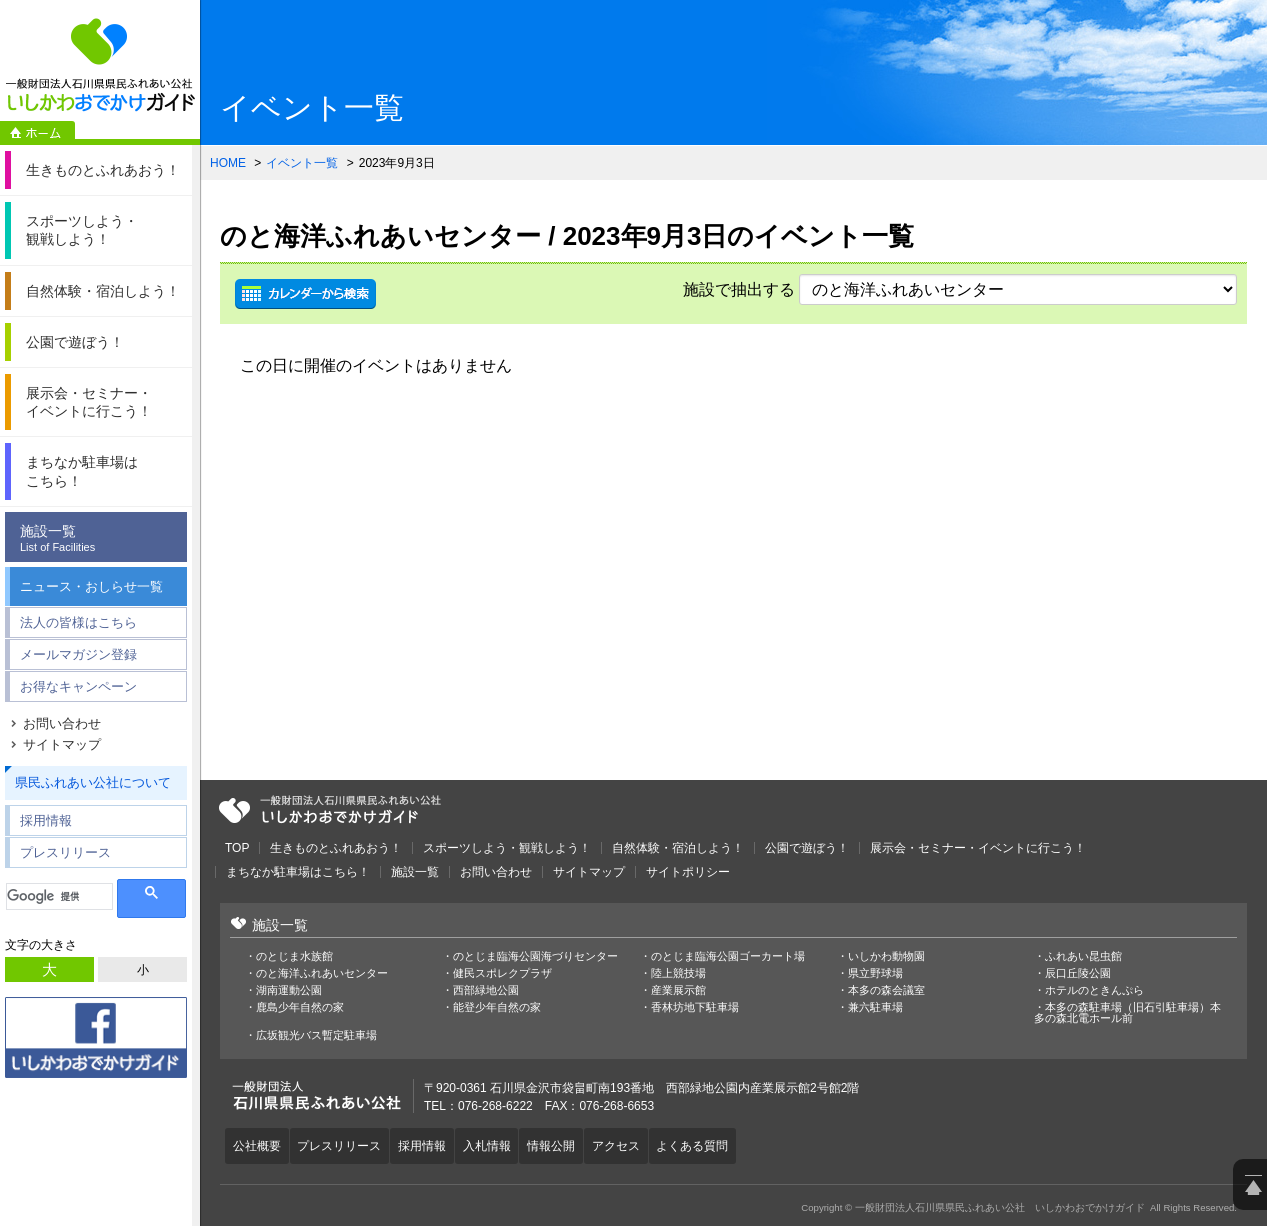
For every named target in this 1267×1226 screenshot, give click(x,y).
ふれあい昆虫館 (1083, 956)
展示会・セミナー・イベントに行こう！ (978, 848)
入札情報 (502, 1144)
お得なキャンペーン (78, 686)
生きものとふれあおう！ (336, 848)
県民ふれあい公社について (93, 782)
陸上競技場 (678, 973)
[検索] (59, 896)
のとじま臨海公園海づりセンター (535, 956)
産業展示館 (678, 990)
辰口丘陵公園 (1078, 973)
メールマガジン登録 (78, 654)
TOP (237, 848)
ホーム (37, 133)
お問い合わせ (62, 723)
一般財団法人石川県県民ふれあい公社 (330, 810)
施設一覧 (101, 538)
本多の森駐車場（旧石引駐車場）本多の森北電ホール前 (1127, 1013)
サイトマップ (62, 744)
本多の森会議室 (886, 990)
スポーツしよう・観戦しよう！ (507, 848)
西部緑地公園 (486, 990)
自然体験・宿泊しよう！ (678, 848)
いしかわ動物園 (886, 956)
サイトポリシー (688, 872)
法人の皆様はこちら (78, 622)
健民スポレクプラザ (502, 973)
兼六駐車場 (875, 1007)
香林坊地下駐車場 (695, 1007)
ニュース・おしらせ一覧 (91, 586)
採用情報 (46, 820)
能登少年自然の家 (497, 1007)
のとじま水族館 (294, 956)
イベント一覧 (302, 163)
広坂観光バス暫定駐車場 (316, 1035)
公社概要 (259, 1144)
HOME (228, 163)
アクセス (640, 1144)
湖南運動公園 (289, 990)
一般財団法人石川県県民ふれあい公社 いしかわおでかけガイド (100, 65)
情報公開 (571, 1144)
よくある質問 (721, 1144)
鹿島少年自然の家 (300, 1007)
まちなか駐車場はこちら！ (298, 872)
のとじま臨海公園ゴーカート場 (728, 956)
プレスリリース (65, 852)
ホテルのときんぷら (1094, 990)
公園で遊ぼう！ (807, 848)
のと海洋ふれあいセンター (322, 973)
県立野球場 (875, 973)
